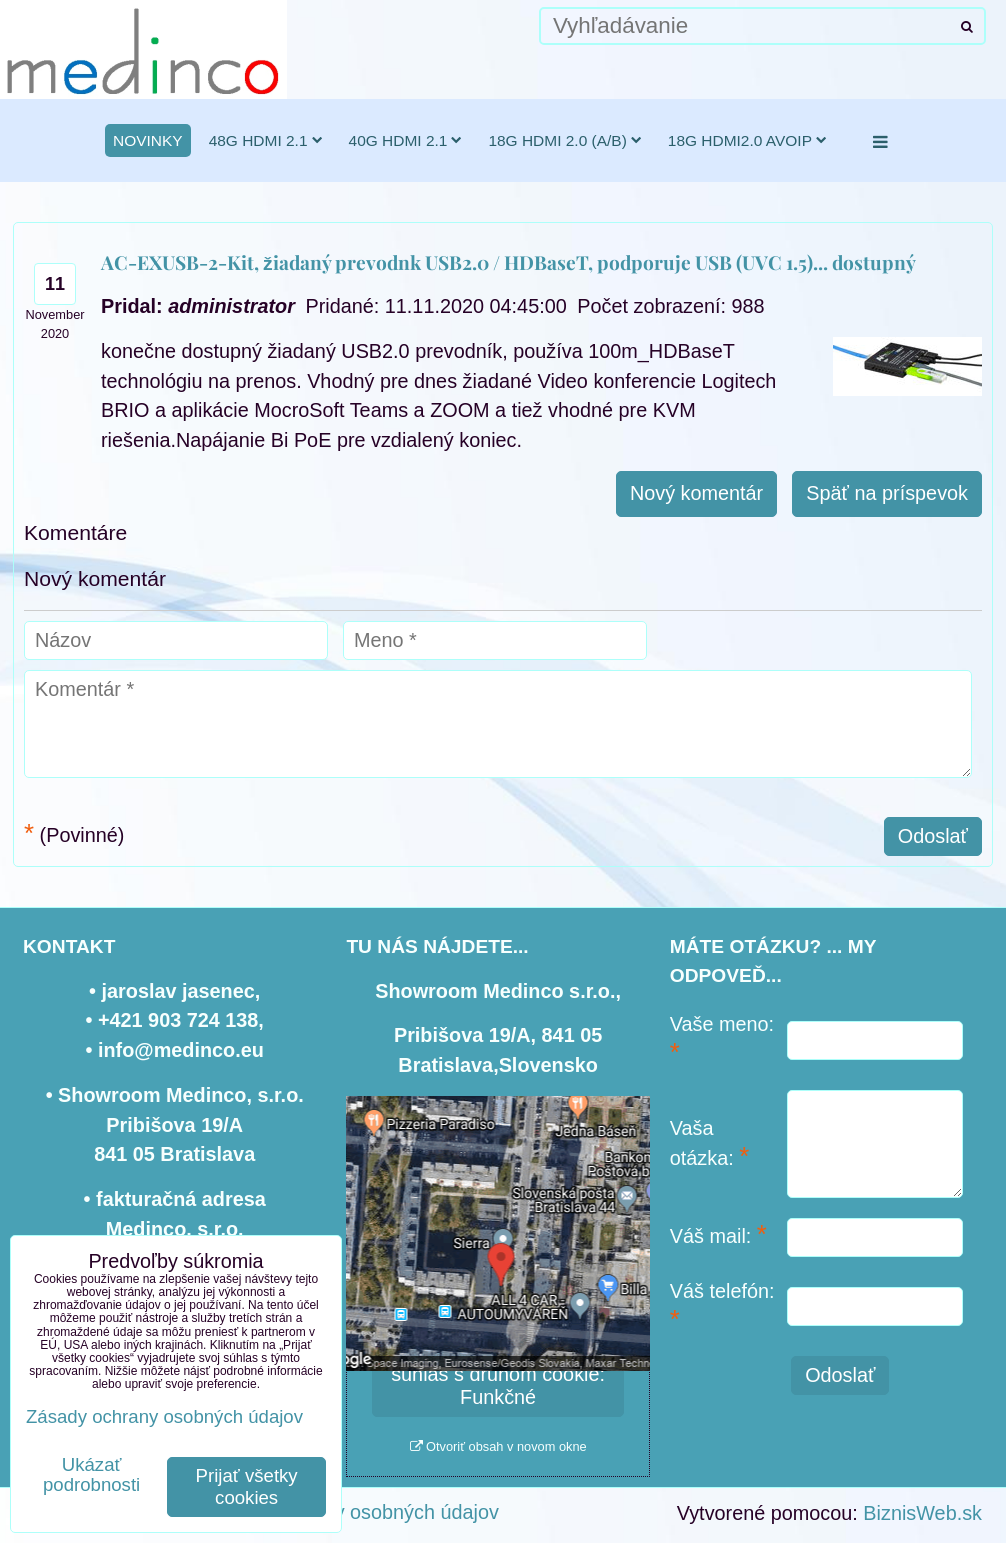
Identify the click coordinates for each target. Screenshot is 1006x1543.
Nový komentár (696, 493)
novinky (148, 140)
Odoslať (933, 836)
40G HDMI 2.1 (406, 140)
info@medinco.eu (181, 1050)
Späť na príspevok (887, 493)
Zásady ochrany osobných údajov (351, 1512)
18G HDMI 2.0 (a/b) (564, 140)
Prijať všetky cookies (247, 1486)
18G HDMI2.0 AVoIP (747, 140)
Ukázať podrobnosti (91, 1475)
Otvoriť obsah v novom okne (498, 1446)
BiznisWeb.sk (922, 1513)
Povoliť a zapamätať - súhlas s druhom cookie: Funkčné (498, 1374)
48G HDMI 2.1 (266, 140)
